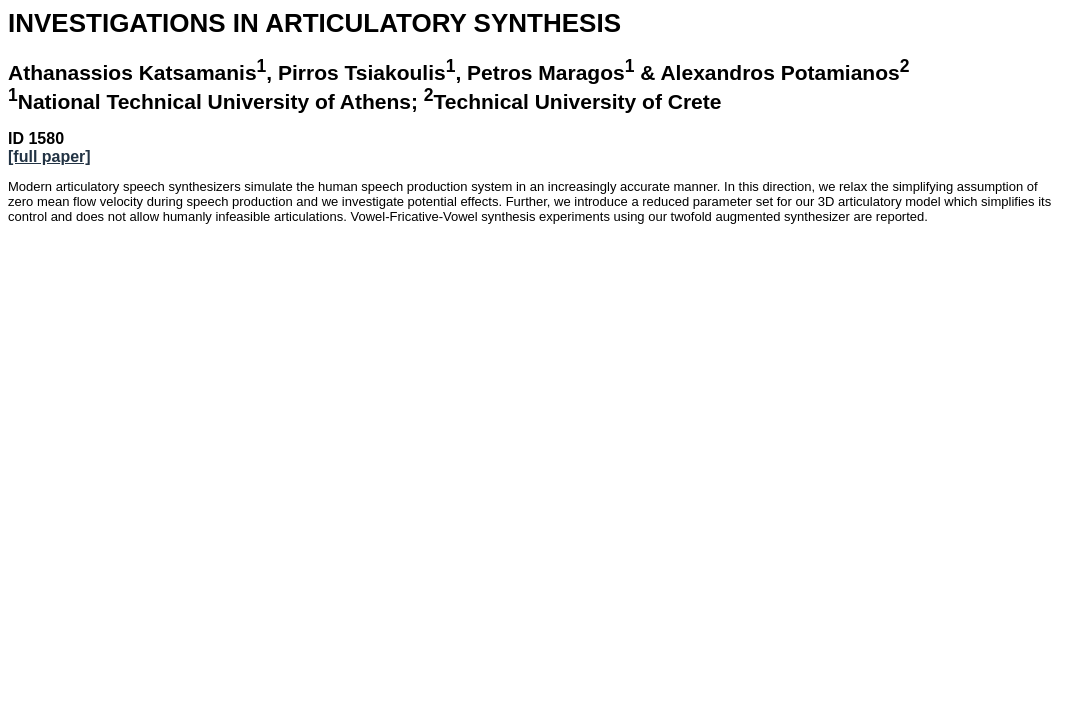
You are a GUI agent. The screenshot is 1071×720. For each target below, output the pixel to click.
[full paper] (49, 156)
